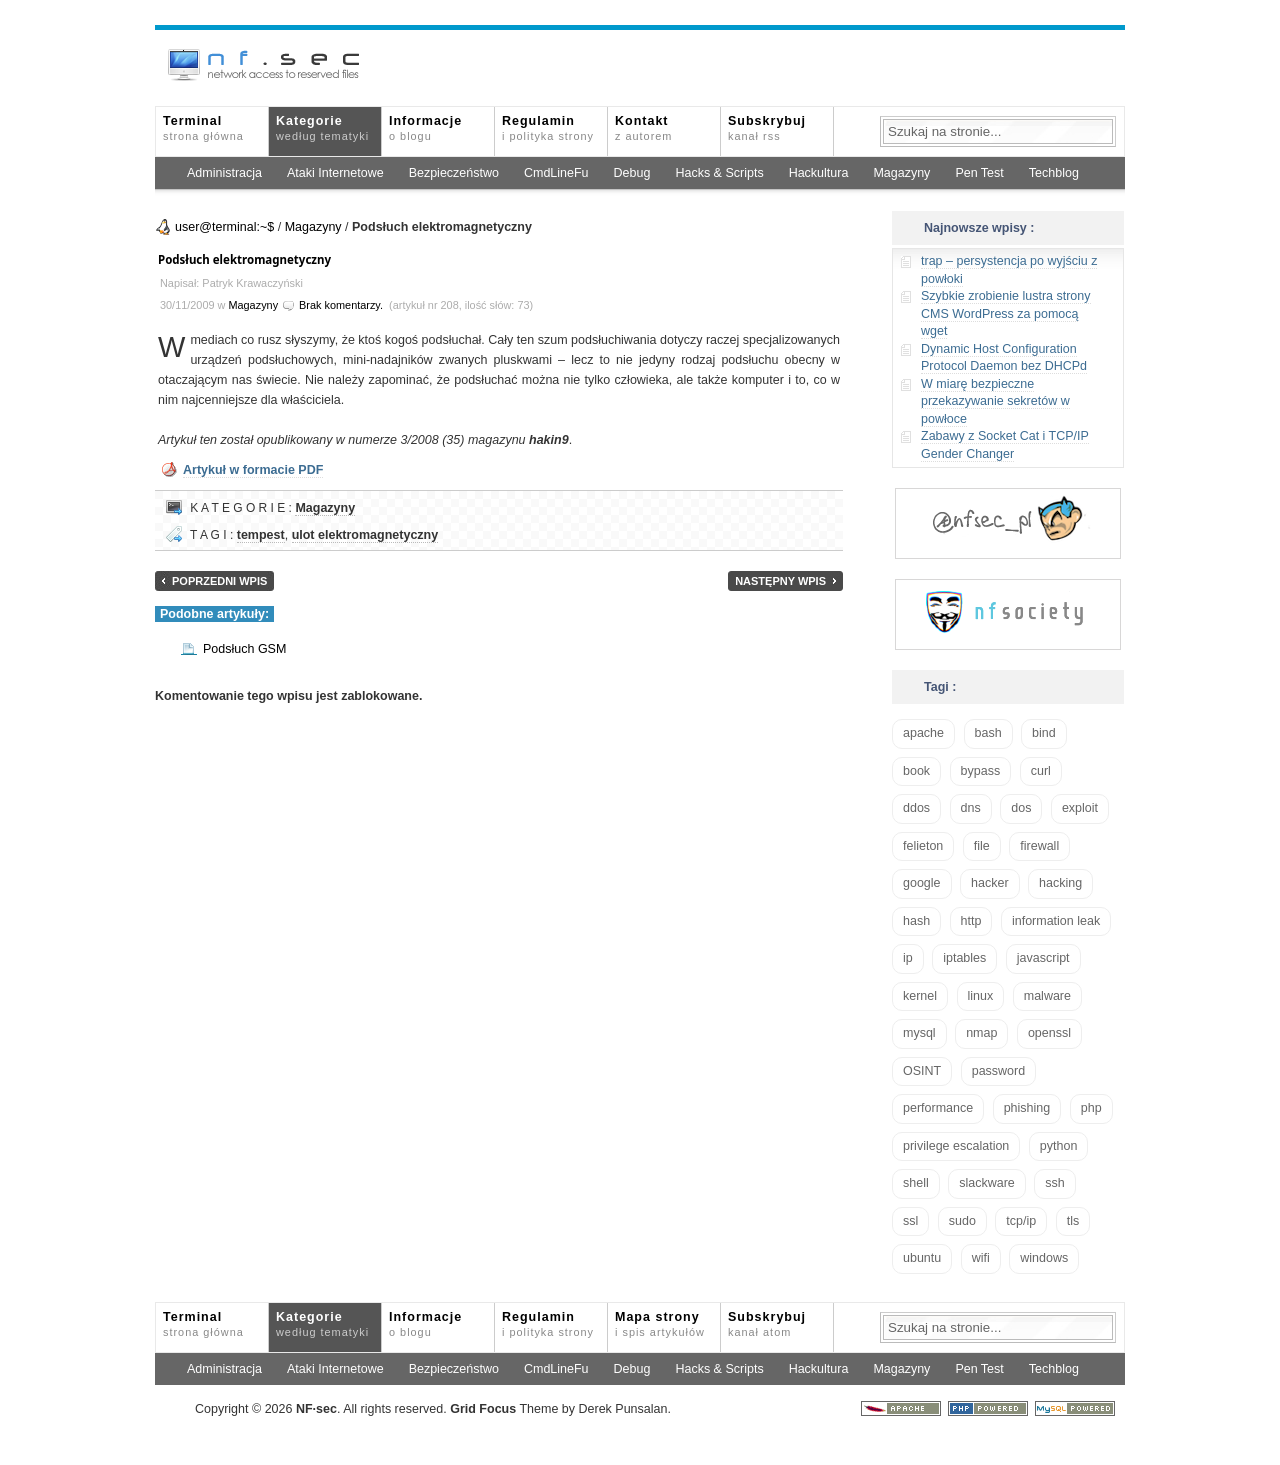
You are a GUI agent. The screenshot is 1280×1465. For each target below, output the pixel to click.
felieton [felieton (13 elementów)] (923, 846)
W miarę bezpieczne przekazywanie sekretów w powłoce (995, 401)
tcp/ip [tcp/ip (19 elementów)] (1021, 1221)
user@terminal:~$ (224, 227)
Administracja (224, 173)
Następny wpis (780, 581)
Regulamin (548, 128)
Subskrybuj (767, 128)
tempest (261, 535)
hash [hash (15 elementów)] (916, 921)
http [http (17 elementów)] (971, 921)
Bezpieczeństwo (454, 173)
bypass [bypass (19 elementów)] (981, 771)
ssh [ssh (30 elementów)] (1054, 1183)
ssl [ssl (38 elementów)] (910, 1221)
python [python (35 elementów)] (1059, 1146)
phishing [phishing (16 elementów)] (1027, 1108)
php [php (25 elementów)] (1091, 1108)
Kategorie (322, 128)
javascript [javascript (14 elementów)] (1043, 958)
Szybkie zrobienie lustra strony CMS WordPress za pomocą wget (1006, 313)
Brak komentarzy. (341, 305)
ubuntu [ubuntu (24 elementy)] (922, 1258)
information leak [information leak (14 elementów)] (1056, 921)
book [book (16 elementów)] (916, 771)
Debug (632, 173)
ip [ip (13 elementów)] (908, 958)
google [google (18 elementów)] (922, 883)
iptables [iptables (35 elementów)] (964, 958)
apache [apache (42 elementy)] (923, 733)
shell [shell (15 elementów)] (916, 1183)
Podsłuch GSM (244, 649)
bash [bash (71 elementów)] (988, 733)
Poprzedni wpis (219, 581)
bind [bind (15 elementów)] (1044, 733)
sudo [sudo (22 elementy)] (962, 1221)
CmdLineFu (556, 173)
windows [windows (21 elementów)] (1044, 1258)
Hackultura (819, 173)
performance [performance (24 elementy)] (938, 1108)
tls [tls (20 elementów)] (1073, 1221)
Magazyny (901, 173)
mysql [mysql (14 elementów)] (919, 1033)
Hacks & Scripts (719, 173)
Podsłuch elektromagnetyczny (244, 259)
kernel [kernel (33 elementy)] (920, 996)
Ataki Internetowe (335, 173)
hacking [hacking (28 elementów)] (1060, 883)
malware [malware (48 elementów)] (1047, 996)
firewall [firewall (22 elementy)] (1039, 846)
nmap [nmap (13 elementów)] (981, 1033)
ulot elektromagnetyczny (365, 535)
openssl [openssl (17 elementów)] (1049, 1033)
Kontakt (643, 128)
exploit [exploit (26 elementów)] (1080, 808)
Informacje (425, 128)
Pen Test (979, 173)
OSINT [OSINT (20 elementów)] (922, 1071)
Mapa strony (660, 1324)
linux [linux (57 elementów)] (981, 996)
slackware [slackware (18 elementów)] (987, 1183)
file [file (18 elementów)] (982, 846)
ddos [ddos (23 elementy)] (916, 808)
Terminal (203, 128)
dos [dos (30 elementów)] (1021, 808)
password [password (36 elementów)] (999, 1071)
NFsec (316, 1409)
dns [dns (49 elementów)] (971, 808)
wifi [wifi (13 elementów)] (981, 1258)
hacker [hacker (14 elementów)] (990, 883)
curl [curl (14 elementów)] (1041, 771)
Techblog (1054, 173)
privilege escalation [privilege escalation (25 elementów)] (956, 1146)
